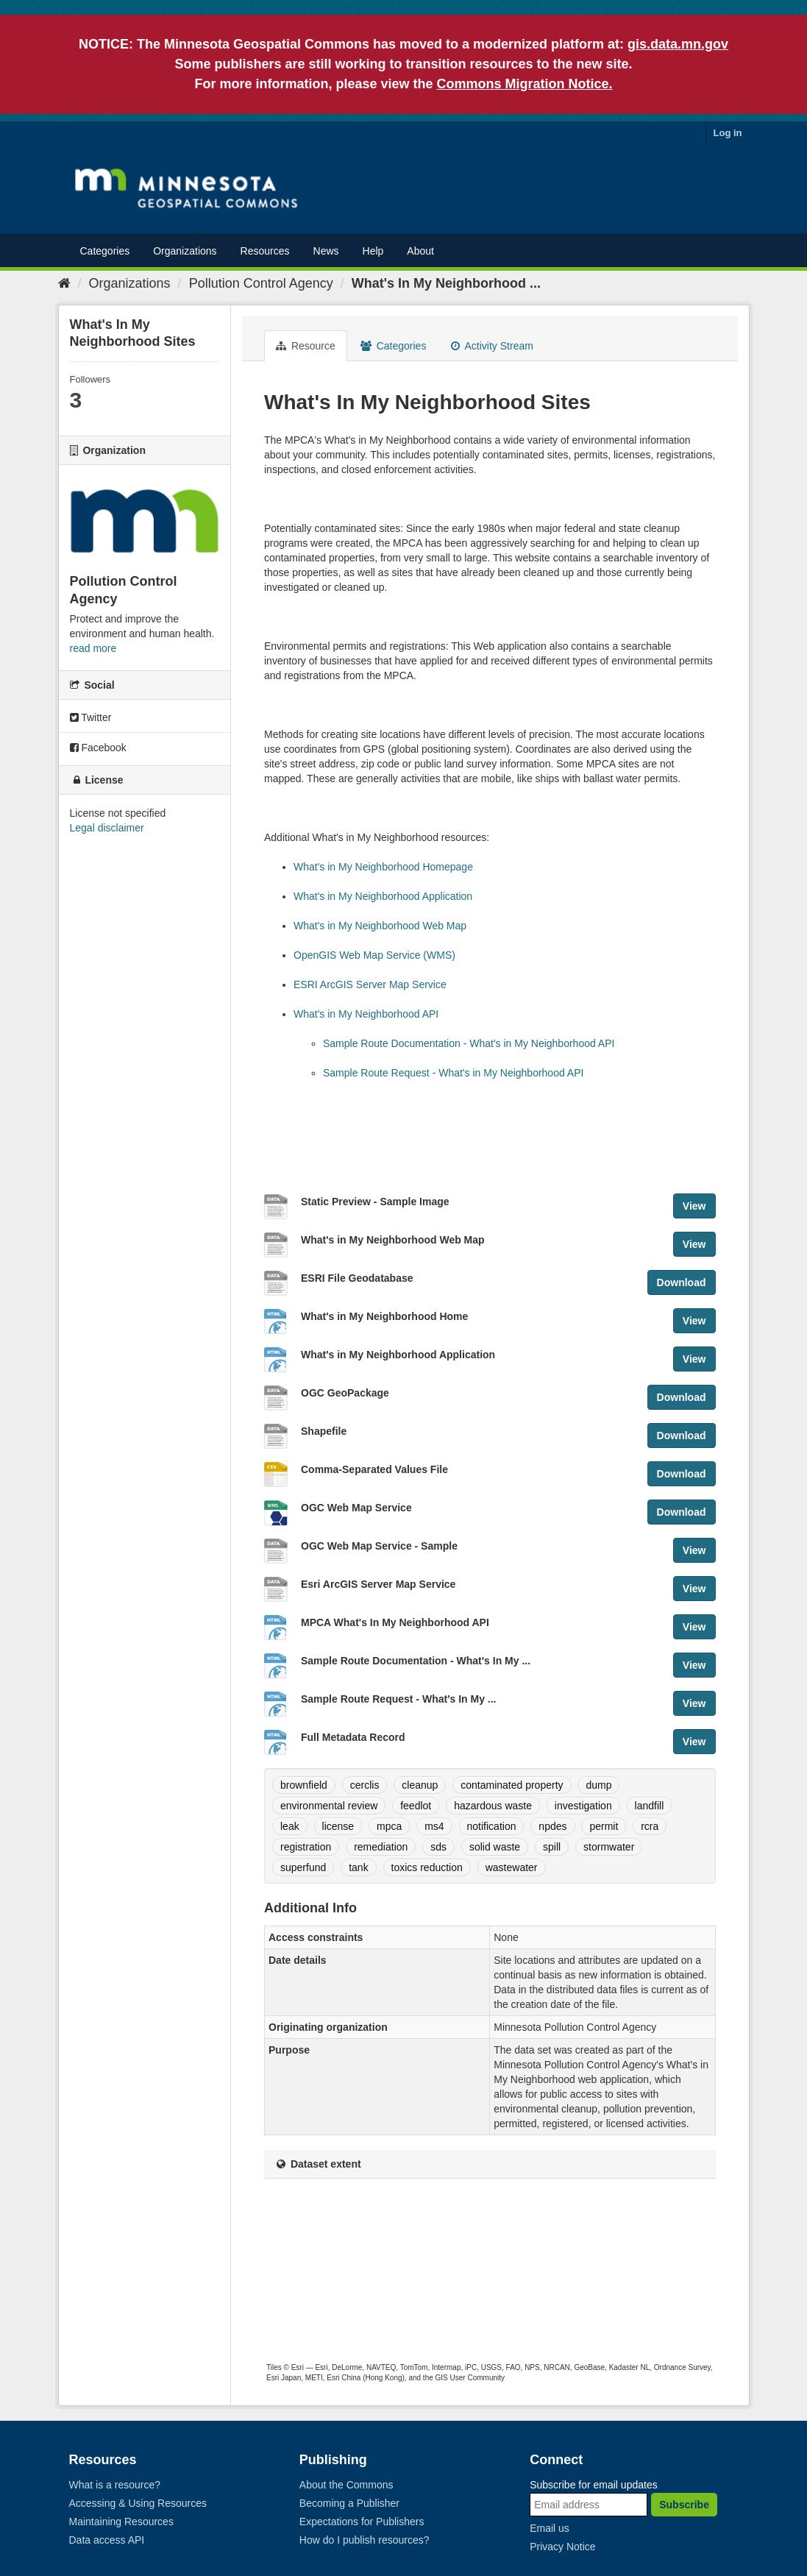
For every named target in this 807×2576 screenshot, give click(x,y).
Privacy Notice (562, 2546)
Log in (728, 132)
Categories (105, 251)
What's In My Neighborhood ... (446, 283)
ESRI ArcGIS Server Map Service (370, 984)
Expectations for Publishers (361, 2521)
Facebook (98, 747)
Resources (265, 251)
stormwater (608, 1847)
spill (552, 1847)
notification (491, 1826)
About (420, 251)
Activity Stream (492, 346)
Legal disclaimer (107, 828)
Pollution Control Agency (261, 283)
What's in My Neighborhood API (366, 1014)
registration (305, 1847)
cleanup (420, 1785)
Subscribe (684, 2505)
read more (93, 648)
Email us (549, 2528)
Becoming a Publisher (349, 2503)
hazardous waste (493, 1806)
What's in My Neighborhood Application (383, 896)
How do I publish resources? (364, 2540)
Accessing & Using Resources (138, 2503)
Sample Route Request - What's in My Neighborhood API (453, 1073)
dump (598, 1785)
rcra (649, 1826)
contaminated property (512, 1785)
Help (373, 251)
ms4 (434, 1826)
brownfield (303, 1785)
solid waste (494, 1847)
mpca (389, 1826)
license (338, 1826)
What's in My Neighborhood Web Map (380, 926)
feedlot (415, 1806)
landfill (649, 1806)
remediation (381, 1847)
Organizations (184, 251)
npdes (552, 1826)
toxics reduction (427, 1867)
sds (438, 1847)
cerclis (365, 1785)
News (326, 251)
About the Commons (346, 2485)
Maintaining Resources (121, 2521)
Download (681, 1282)
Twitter (91, 717)
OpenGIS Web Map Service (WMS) (374, 955)
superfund (303, 1867)
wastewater (512, 1867)
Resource (305, 346)
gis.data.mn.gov (678, 44)
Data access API (107, 2540)
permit (603, 1826)
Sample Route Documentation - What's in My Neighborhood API (468, 1043)
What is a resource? (115, 2485)
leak (289, 1826)
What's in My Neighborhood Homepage (383, 867)
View (694, 1206)
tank (358, 1867)
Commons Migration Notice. (525, 84)
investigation (583, 1806)
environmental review (328, 1806)
